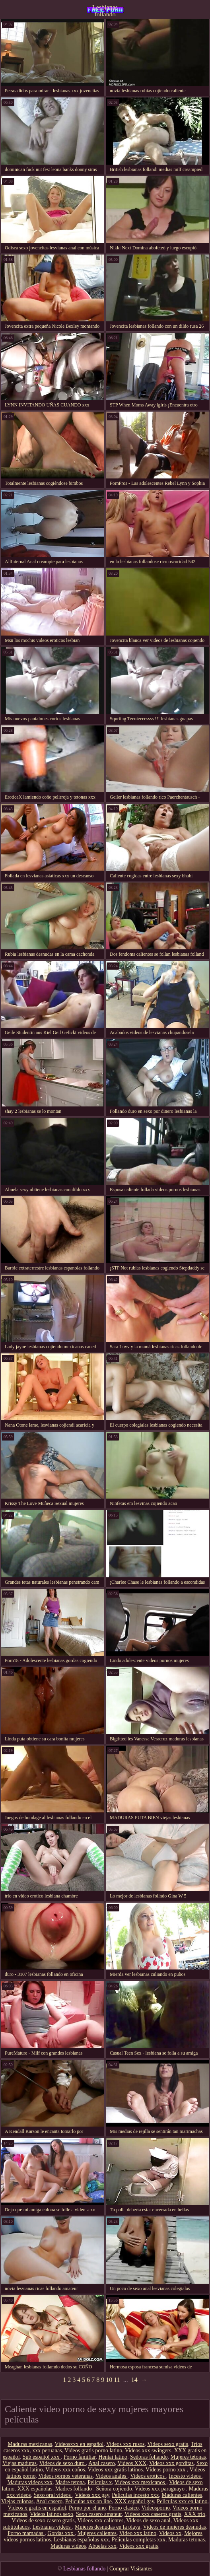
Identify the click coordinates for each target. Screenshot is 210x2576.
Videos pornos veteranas (65, 2476)
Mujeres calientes (97, 2533)
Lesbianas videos (52, 2527)
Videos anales (111, 2476)
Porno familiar (80, 2457)
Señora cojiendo (114, 2489)
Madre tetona (70, 2482)
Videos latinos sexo (51, 2514)
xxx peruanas (47, 2451)
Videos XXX (132, 2463)
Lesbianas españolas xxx (81, 2540)
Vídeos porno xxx (166, 2470)
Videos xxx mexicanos (140, 2482)
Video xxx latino (137, 2533)
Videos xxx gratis (138, 2546)
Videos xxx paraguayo (160, 2489)
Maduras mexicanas (30, 2444)
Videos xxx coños (65, 2470)
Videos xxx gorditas (171, 2463)
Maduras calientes (182, 2495)
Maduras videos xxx (29, 2482)
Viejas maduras (19, 2463)
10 (109, 2379)
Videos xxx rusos (125, 2444)
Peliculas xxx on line (88, 2501)
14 (134, 2379)
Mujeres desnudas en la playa (107, 2527)
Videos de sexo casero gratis (43, 2521)
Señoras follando (148, 2457)
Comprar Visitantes (130, 2569)
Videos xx (170, 2533)
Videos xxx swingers (148, 2451)
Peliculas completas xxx (138, 2540)
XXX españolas (35, 2489)
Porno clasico (124, 2508)
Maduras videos (68, 2546)
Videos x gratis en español (37, 2508)
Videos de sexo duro (62, 2463)
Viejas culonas (17, 2501)
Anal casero (101, 2463)
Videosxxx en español (79, 2444)
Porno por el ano (87, 2508)
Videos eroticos (148, 2476)
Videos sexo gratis (167, 2444)
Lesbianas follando (105, 10)
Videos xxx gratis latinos (115, 2470)
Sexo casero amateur (99, 2514)
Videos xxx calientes (101, 2521)
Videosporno (156, 2508)
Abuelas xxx (102, 2546)
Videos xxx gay (92, 2495)
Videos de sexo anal (148, 2521)
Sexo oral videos (53, 2495)
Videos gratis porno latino (93, 2451)
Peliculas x (100, 2482)
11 (117, 2379)
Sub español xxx (42, 2457)
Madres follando (74, 2489)
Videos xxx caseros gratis (152, 2514)
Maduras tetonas (186, 2540)
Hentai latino (112, 2457)
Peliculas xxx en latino (182, 2501)
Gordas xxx (60, 2533)
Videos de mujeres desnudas (174, 2527)
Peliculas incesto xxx (135, 2495)
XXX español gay (134, 2501)
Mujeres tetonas (188, 2457)
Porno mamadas (26, 2533)
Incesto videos (185, 2476)
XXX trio (194, 2514)
